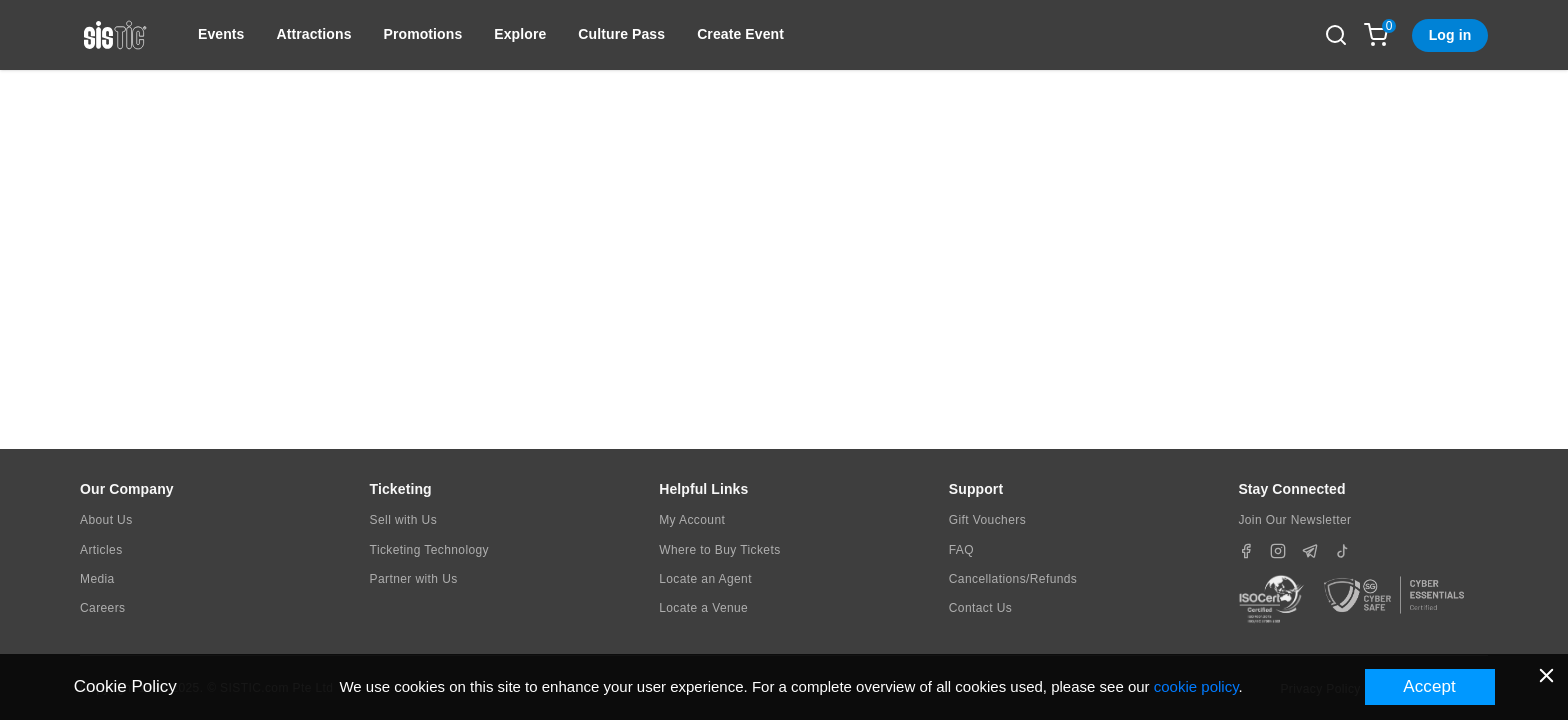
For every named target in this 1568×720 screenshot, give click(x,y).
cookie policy (1196, 686)
